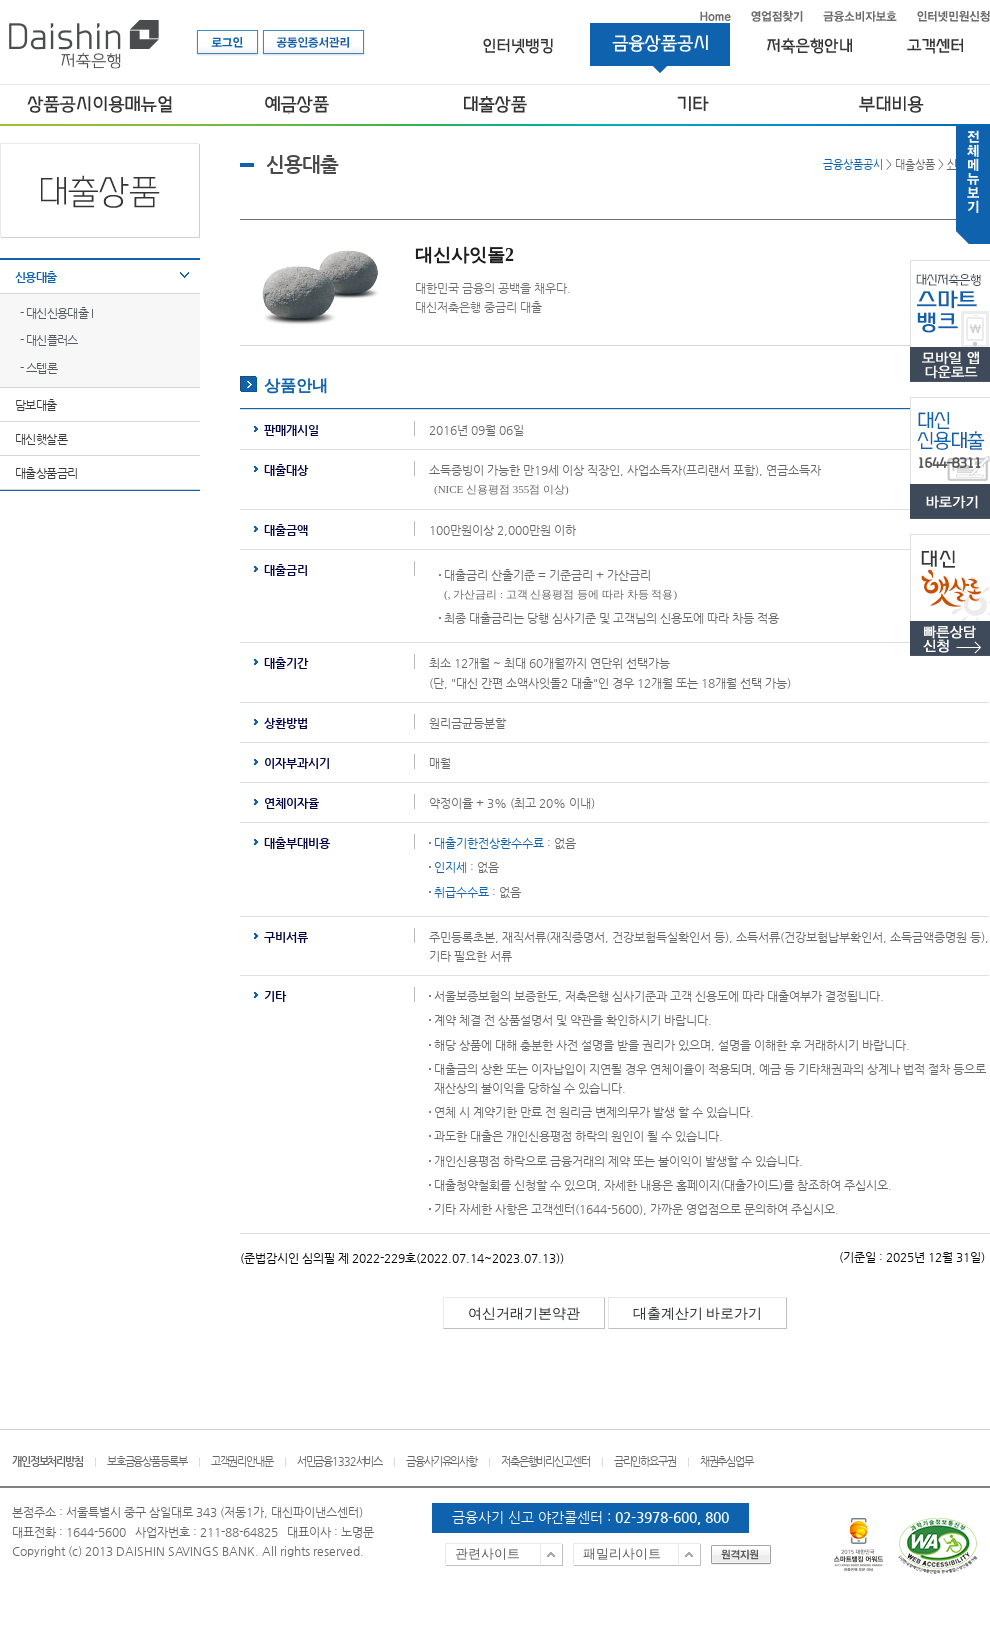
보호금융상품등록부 (147, 1461)
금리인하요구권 (645, 1461)
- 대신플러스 (49, 340)
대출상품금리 (46, 473)
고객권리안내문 (242, 1461)
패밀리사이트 (622, 1553)
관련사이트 (487, 1553)
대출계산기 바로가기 (698, 1313)
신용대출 (36, 277)
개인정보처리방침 (47, 1461)
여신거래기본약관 (524, 1313)
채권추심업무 (726, 1461)
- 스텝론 (38, 368)
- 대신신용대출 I (56, 313)
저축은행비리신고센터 (545, 1461)
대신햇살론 (41, 439)
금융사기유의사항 (441, 1461)
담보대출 (36, 405)
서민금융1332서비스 (339, 1461)
